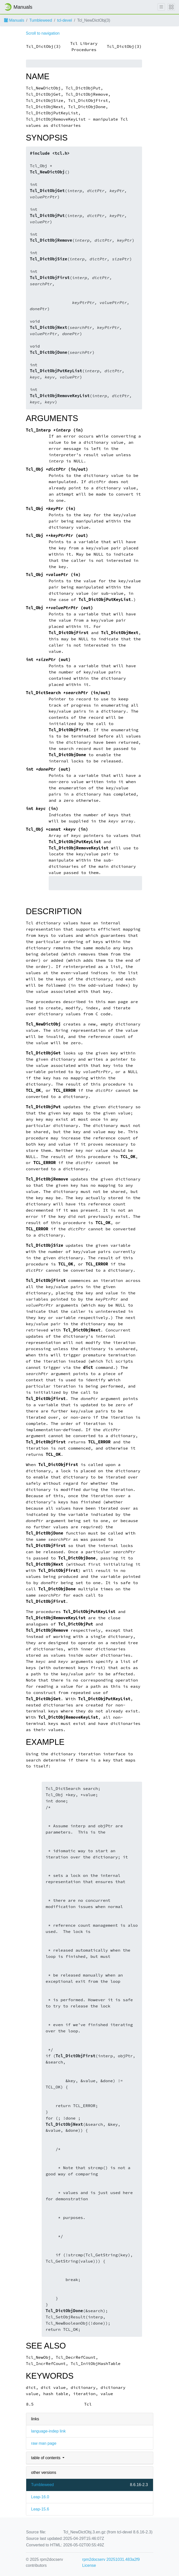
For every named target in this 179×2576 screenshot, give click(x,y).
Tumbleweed (40, 20)
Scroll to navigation (43, 33)
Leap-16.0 (40, 2497)
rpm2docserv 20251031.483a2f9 (111, 2559)
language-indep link (48, 2431)
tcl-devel (64, 20)
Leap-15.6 (40, 2509)
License (89, 2565)
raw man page (43, 2443)
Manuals (14, 20)
